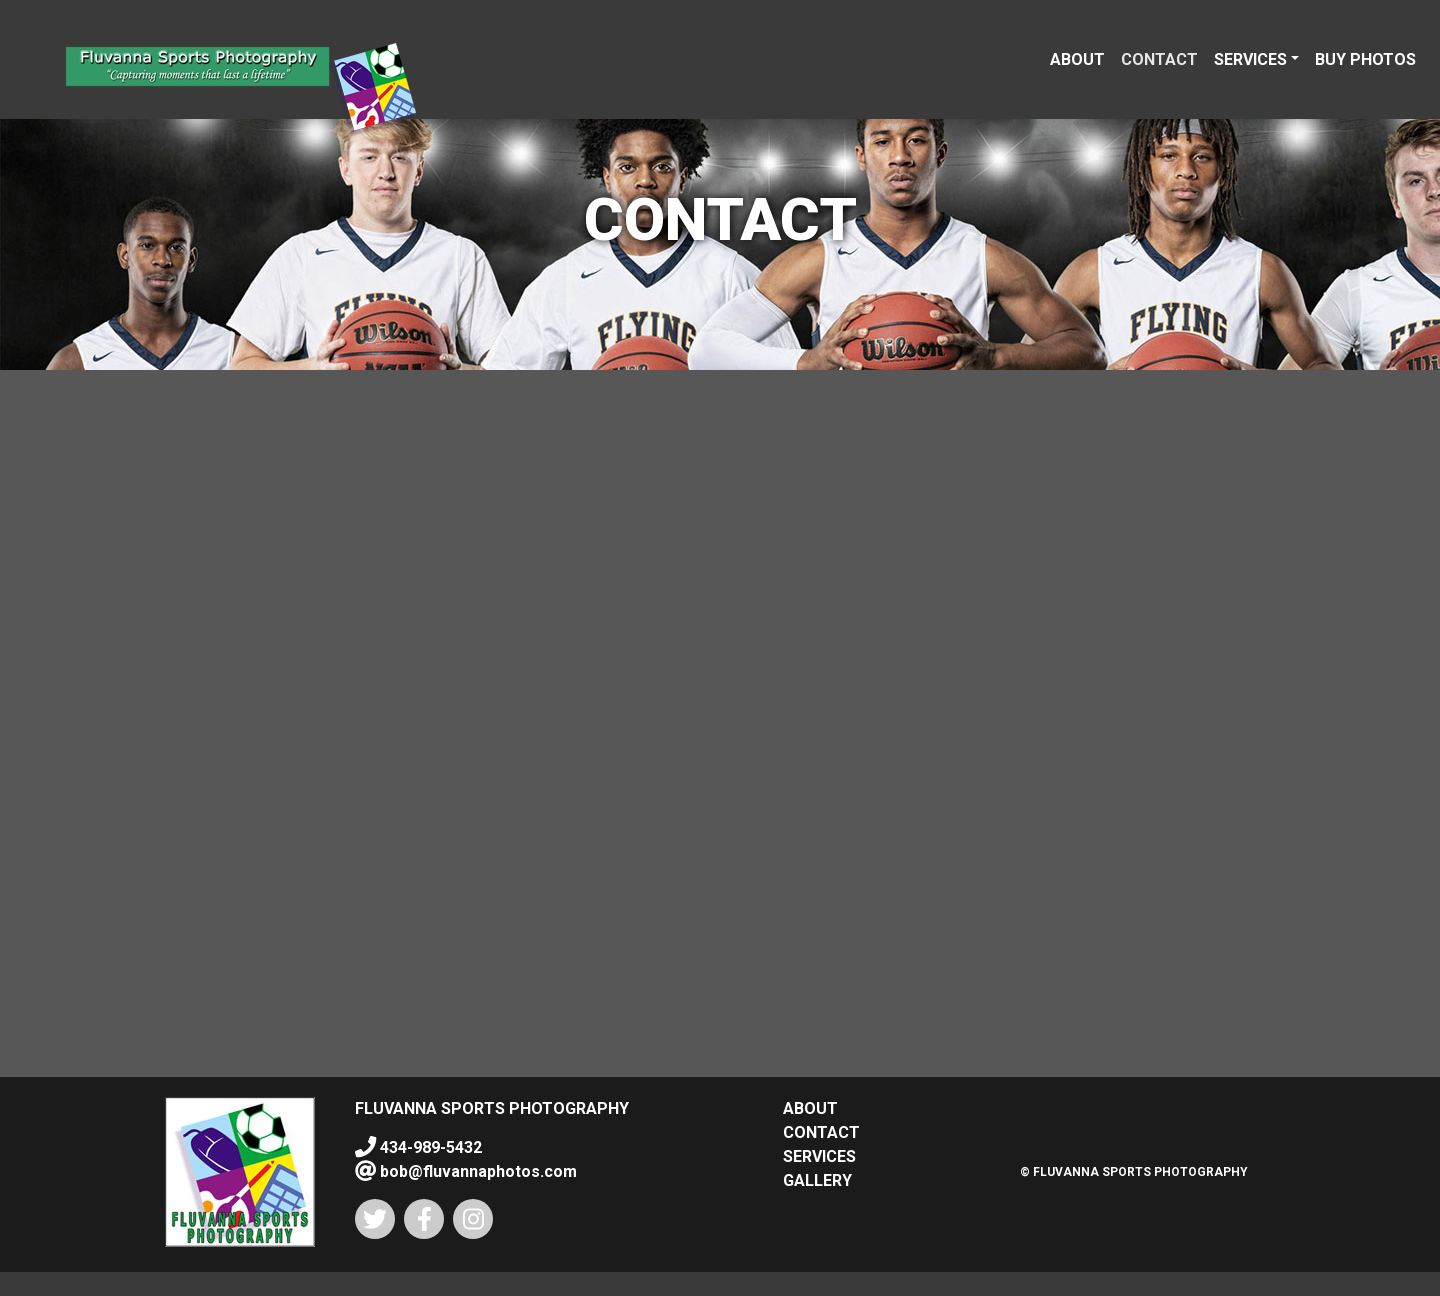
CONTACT (1159, 59)
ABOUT (1077, 59)
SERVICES (1250, 59)
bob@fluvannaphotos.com (476, 1171)
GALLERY (817, 1180)
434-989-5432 (429, 1147)
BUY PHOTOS (1365, 59)
